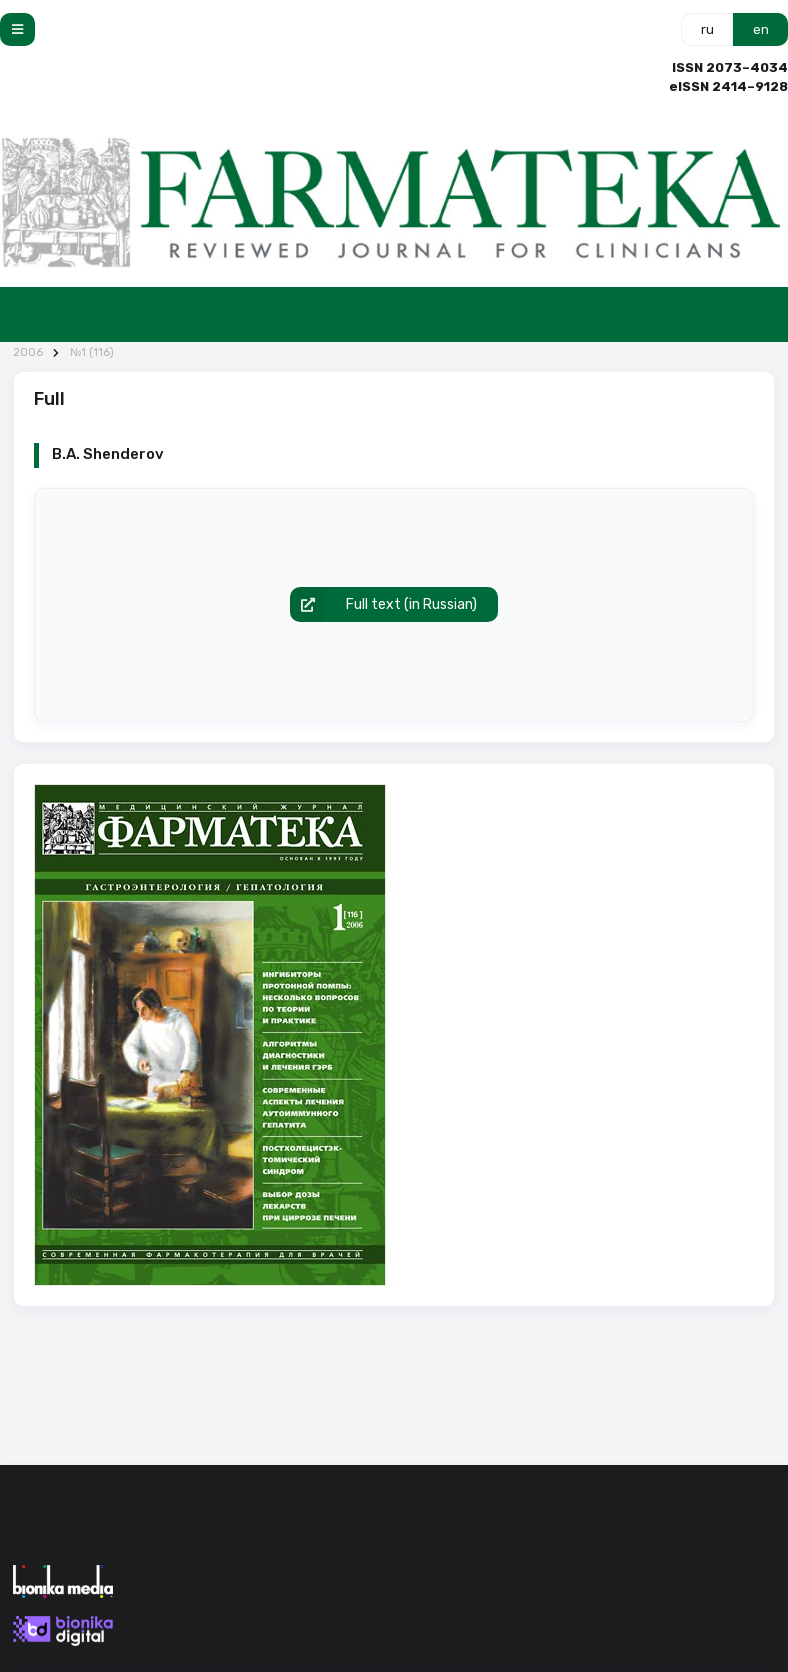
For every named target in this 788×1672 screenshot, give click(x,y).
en (761, 29)
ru (707, 29)
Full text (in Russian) (384, 605)
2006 (28, 352)
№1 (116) (92, 352)
